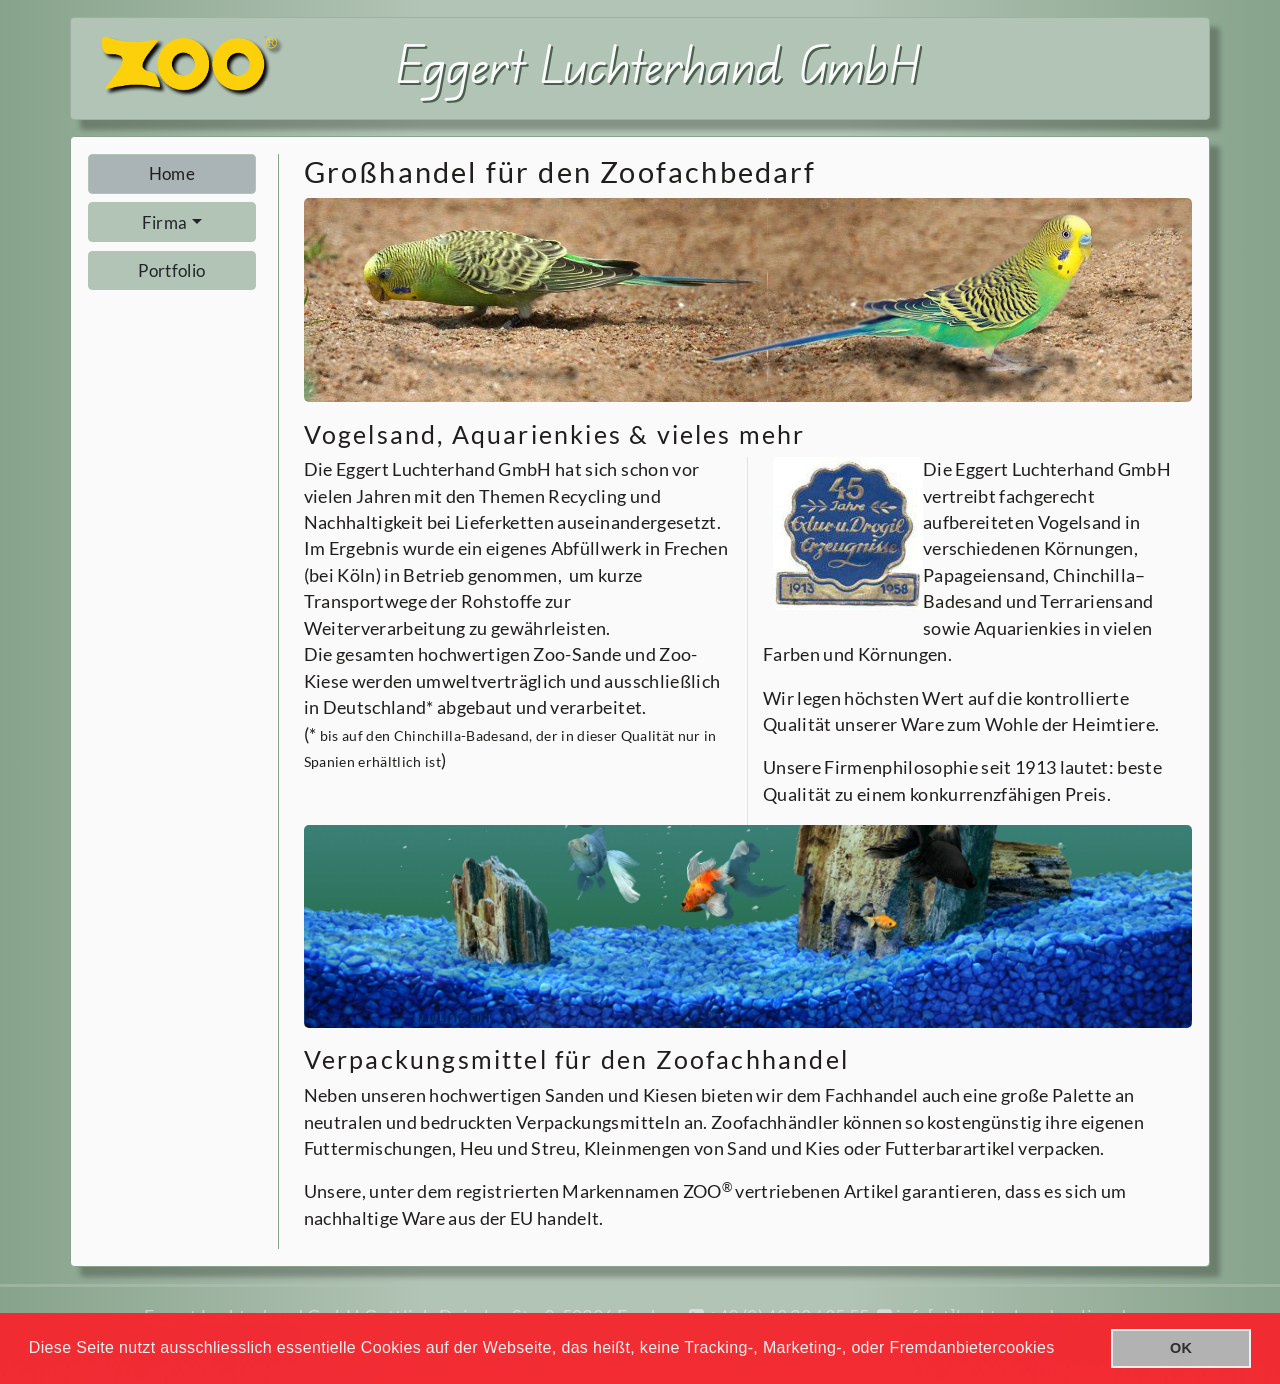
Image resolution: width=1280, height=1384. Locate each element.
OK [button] (1181, 1348)
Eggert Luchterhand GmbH (659, 63)
